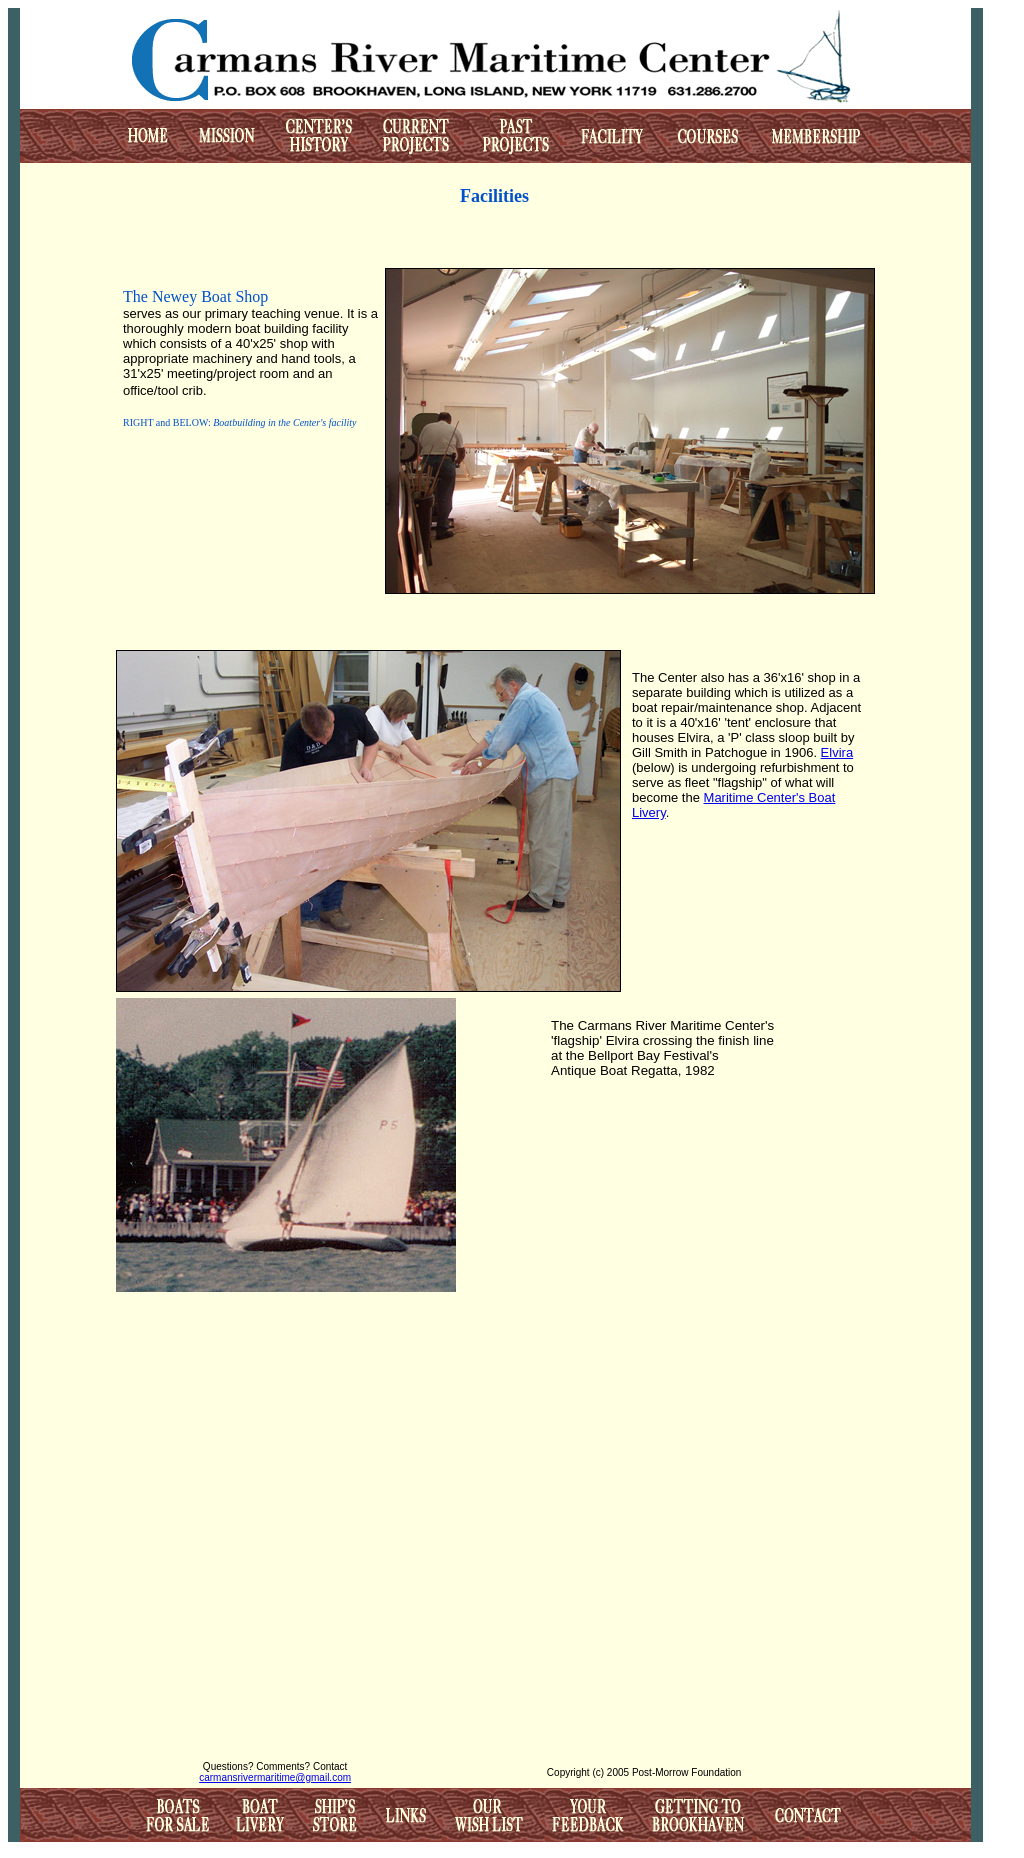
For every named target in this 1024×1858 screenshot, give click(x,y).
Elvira (837, 752)
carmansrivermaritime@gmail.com (275, 1777)
